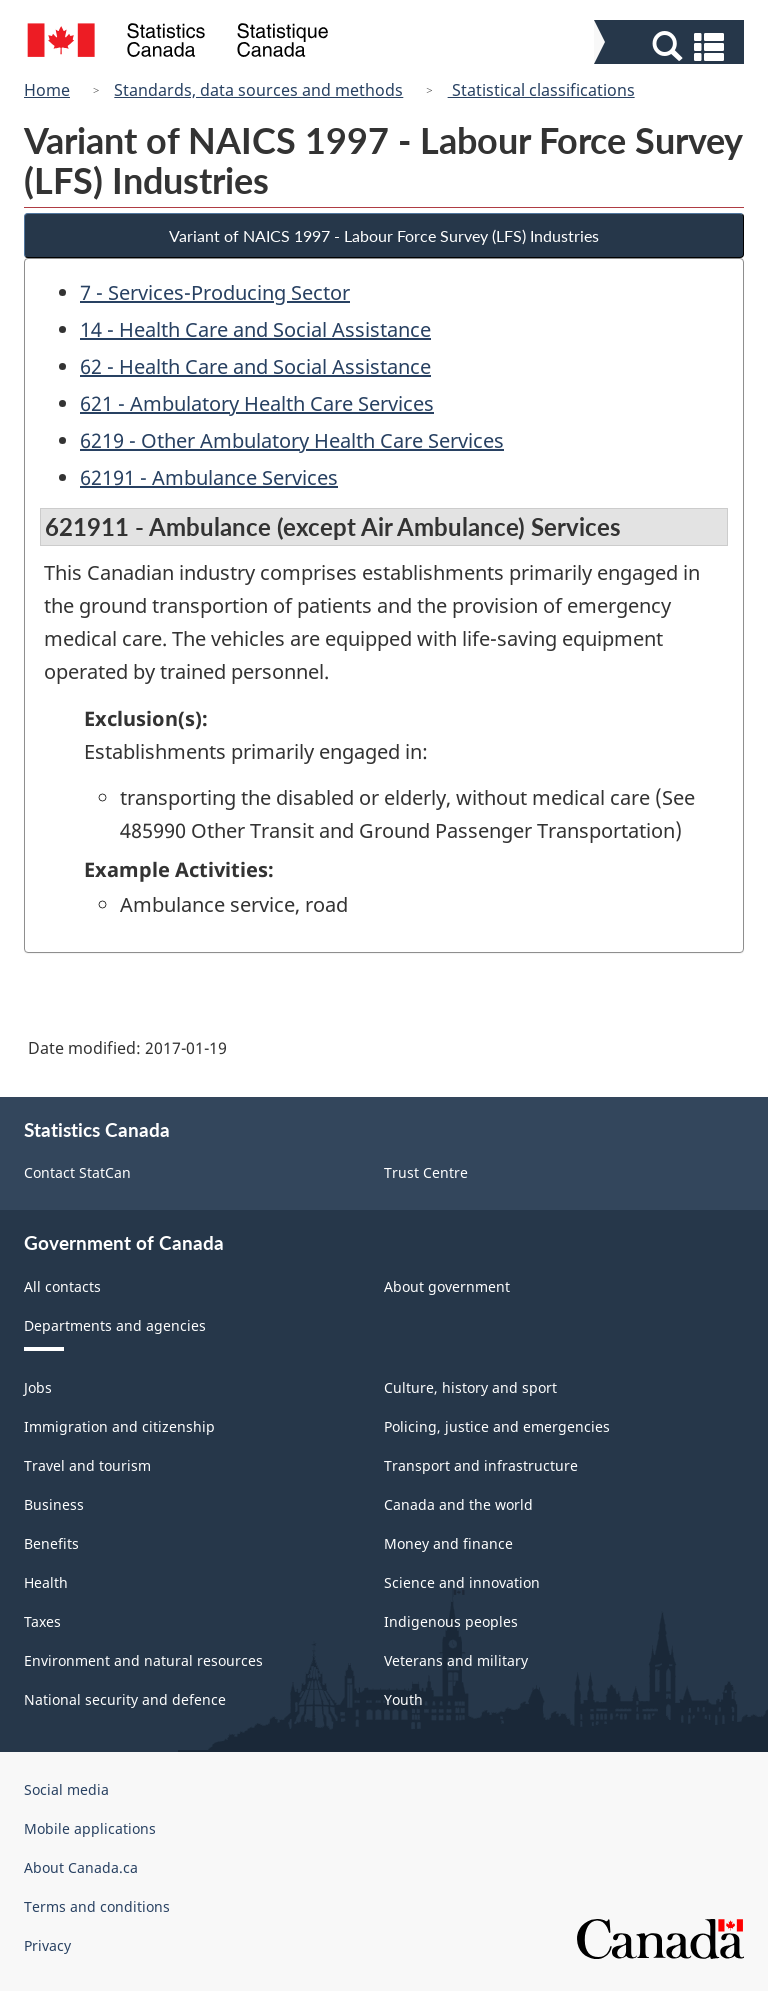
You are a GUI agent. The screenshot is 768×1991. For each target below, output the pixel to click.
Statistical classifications (541, 90)
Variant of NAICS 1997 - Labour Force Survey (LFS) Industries (384, 235)
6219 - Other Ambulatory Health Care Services (292, 440)
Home (47, 90)
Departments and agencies (115, 1325)
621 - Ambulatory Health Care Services (257, 403)
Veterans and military (456, 1660)
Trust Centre (426, 1172)
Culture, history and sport (470, 1387)
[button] (671, 46)
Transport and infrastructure (481, 1465)
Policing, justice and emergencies (497, 1426)
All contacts (62, 1286)
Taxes (42, 1621)
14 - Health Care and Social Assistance (255, 329)
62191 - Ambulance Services (209, 477)
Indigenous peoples (451, 1621)
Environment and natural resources (143, 1660)
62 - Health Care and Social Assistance (255, 366)
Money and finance (448, 1543)
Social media (66, 1789)
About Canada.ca (81, 1867)
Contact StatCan (77, 1172)
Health (46, 1582)
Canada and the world (458, 1504)
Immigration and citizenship (119, 1426)
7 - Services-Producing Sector (215, 292)
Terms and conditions (97, 1906)
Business (54, 1504)
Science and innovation (462, 1582)
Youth (403, 1699)
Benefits (51, 1543)
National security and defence (125, 1699)
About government (447, 1286)
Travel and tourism (87, 1465)
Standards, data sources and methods (258, 90)
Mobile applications (90, 1828)
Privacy (47, 1945)
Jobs (38, 1387)
